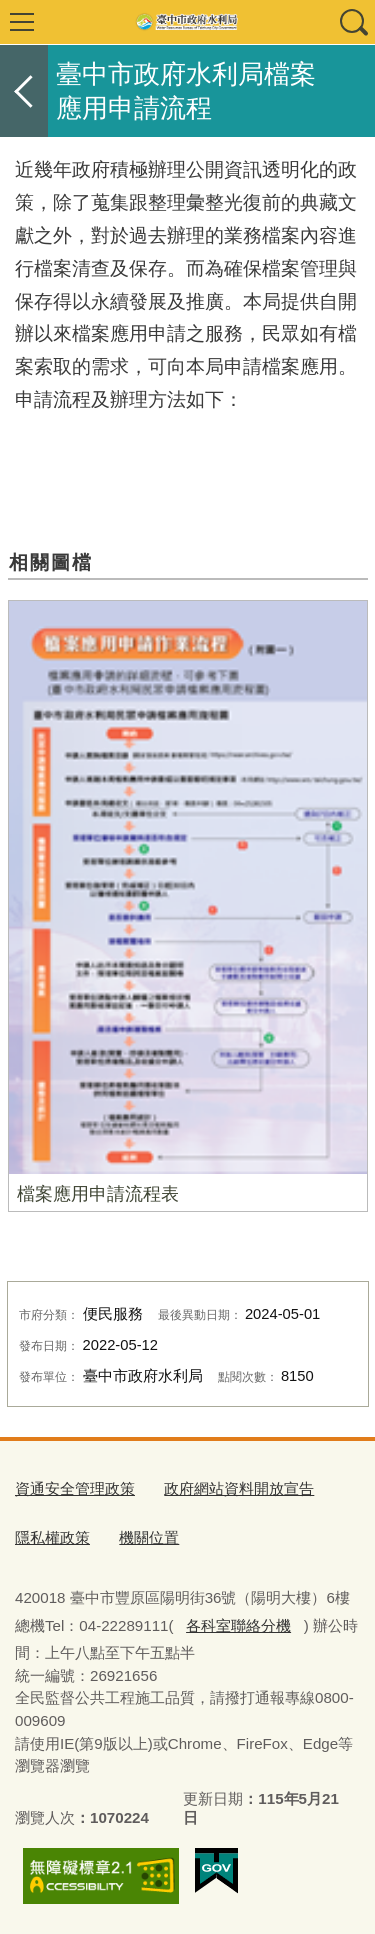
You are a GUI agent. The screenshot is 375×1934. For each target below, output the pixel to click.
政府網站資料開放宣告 (239, 1488)
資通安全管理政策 (75, 1488)
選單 (22, 22)
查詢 (353, 22)
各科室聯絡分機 (238, 1625)
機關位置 (149, 1537)
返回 (24, 91)
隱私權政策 (52, 1537)
